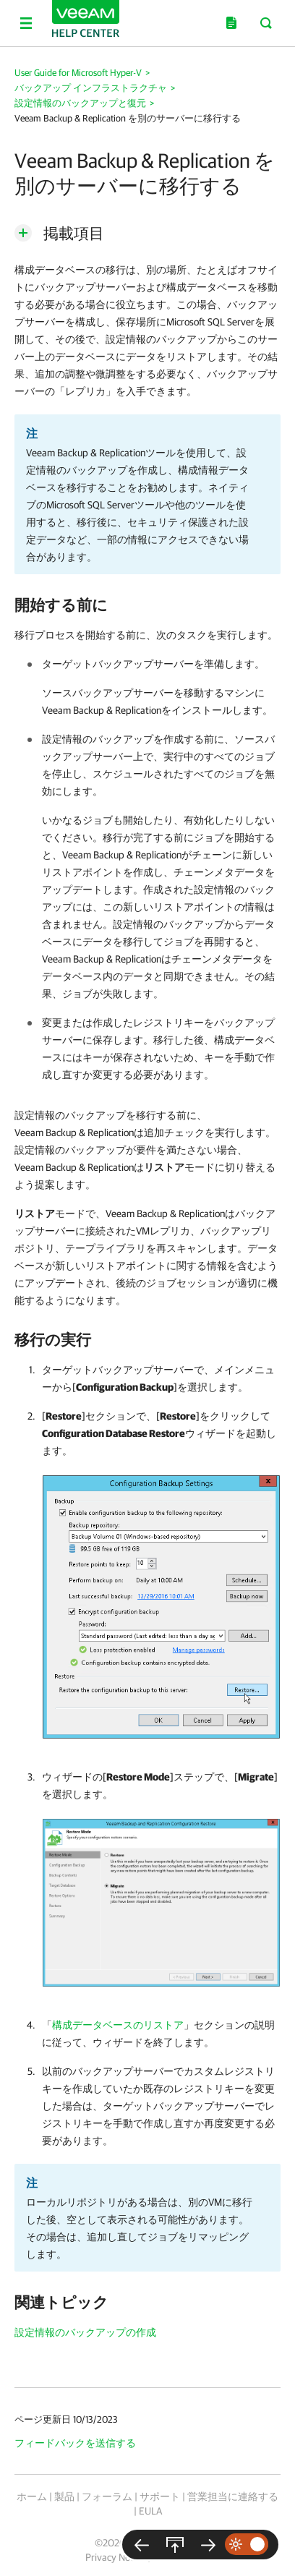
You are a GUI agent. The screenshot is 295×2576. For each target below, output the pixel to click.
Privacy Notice (115, 2557)
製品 (64, 2496)
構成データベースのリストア (118, 2025)
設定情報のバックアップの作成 (85, 2332)
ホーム (32, 2496)
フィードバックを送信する (75, 2443)
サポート (160, 2496)
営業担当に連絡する (232, 2496)
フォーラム (107, 2496)
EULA (150, 2511)
